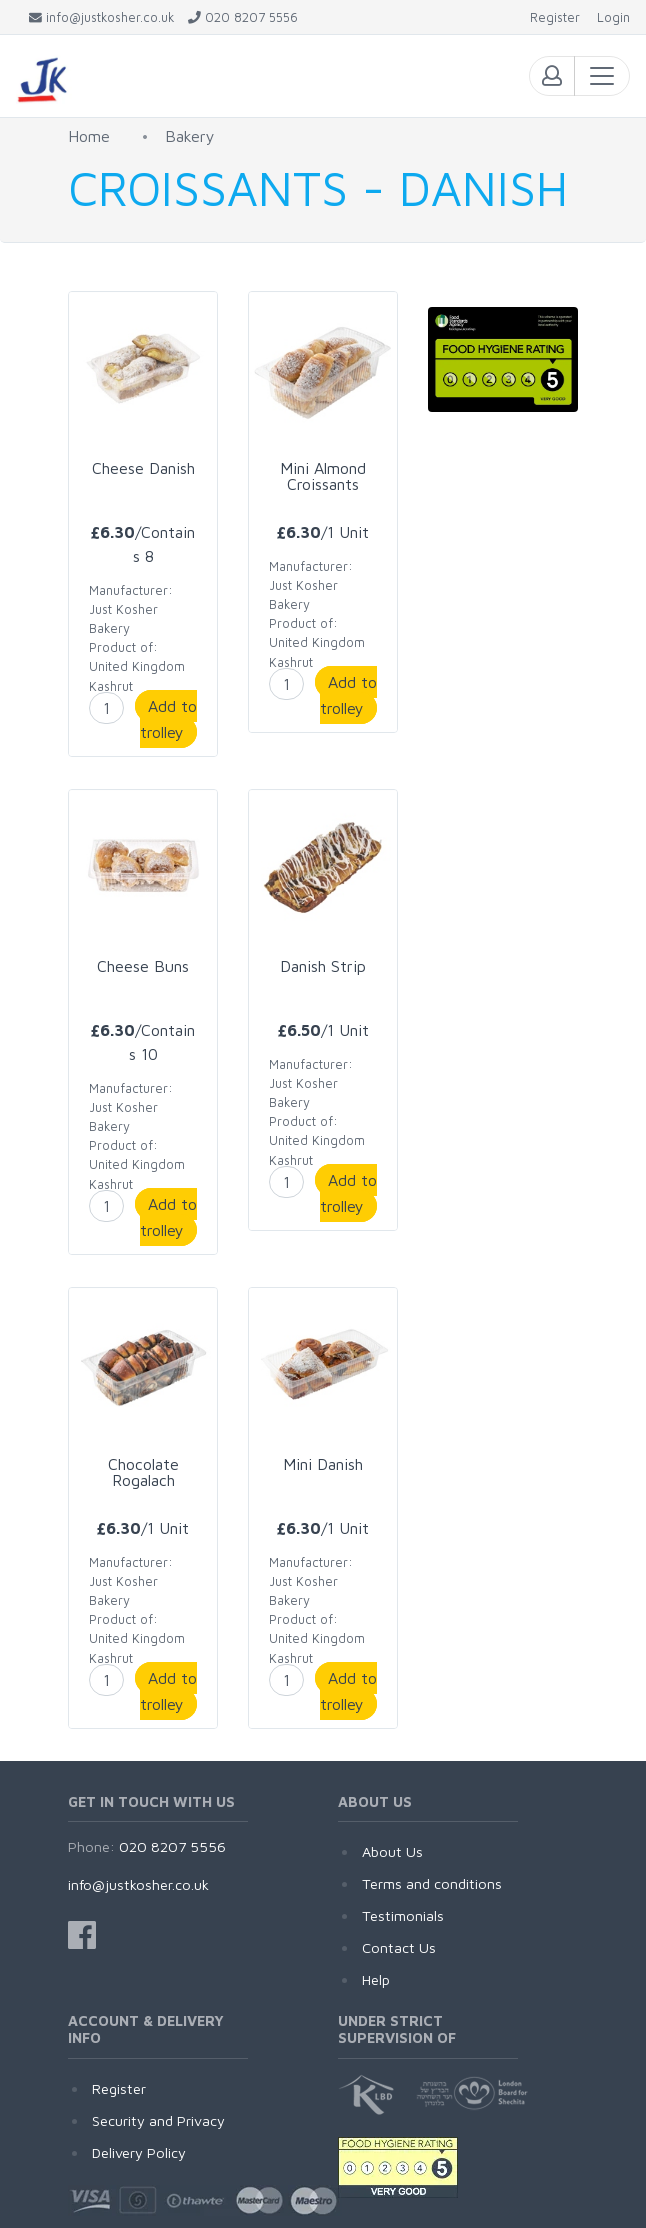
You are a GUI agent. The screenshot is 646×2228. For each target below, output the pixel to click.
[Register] (555, 17)
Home (89, 136)
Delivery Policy (139, 2152)
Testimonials (403, 1915)
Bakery (190, 136)
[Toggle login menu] (552, 76)
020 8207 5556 (172, 1846)
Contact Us (399, 1947)
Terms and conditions (432, 1883)
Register (119, 2088)
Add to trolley (168, 719)
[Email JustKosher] (102, 17)
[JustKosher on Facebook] (82, 1935)
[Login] (613, 17)
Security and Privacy (158, 2120)
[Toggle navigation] (602, 76)
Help (376, 1979)
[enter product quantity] (106, 708)
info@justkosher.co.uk (138, 1884)
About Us (392, 1851)
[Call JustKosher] (243, 17)
